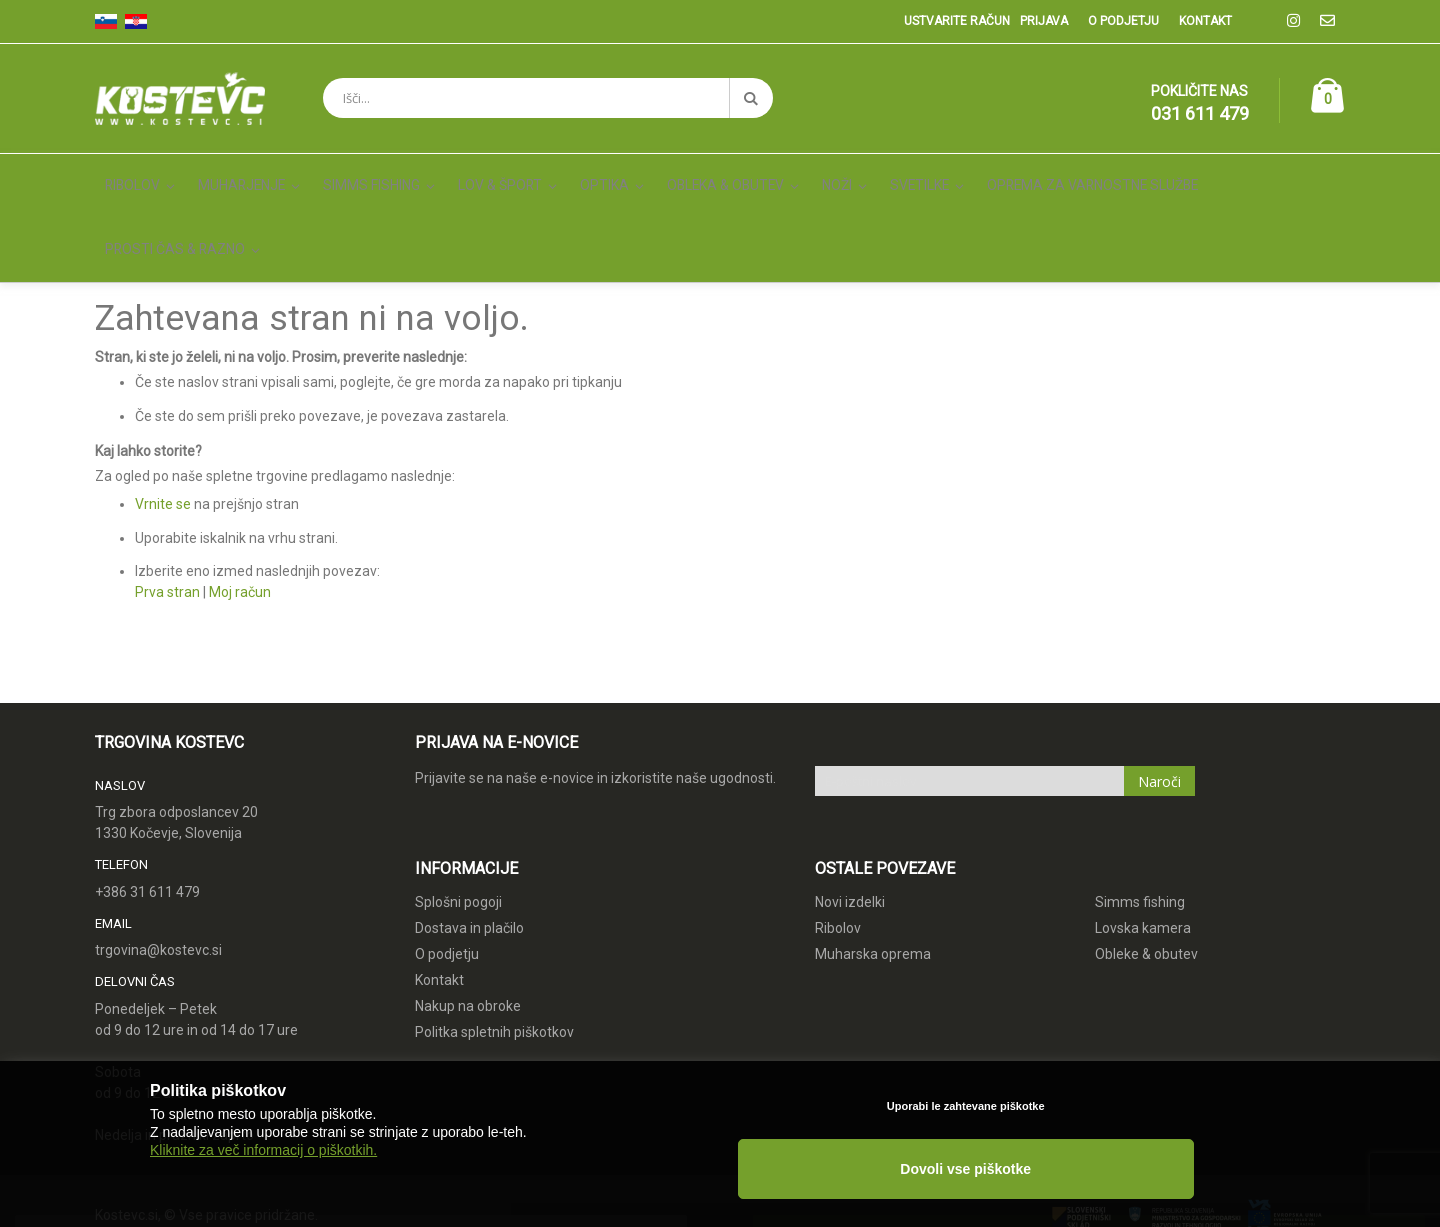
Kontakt (1205, 21)
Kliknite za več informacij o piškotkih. (263, 1189)
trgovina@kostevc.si (158, 863)
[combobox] (548, 98)
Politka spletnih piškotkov (494, 944)
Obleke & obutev (1146, 866)
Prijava (1044, 21)
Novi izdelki (850, 814)
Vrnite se (163, 417)
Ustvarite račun (957, 21)
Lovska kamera (1143, 840)
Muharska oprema (873, 866)
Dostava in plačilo (469, 840)
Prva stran (167, 505)
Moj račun (240, 505)
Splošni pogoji (458, 814)
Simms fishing (1140, 814)
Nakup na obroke (468, 918)
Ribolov (838, 840)
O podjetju (1123, 21)
